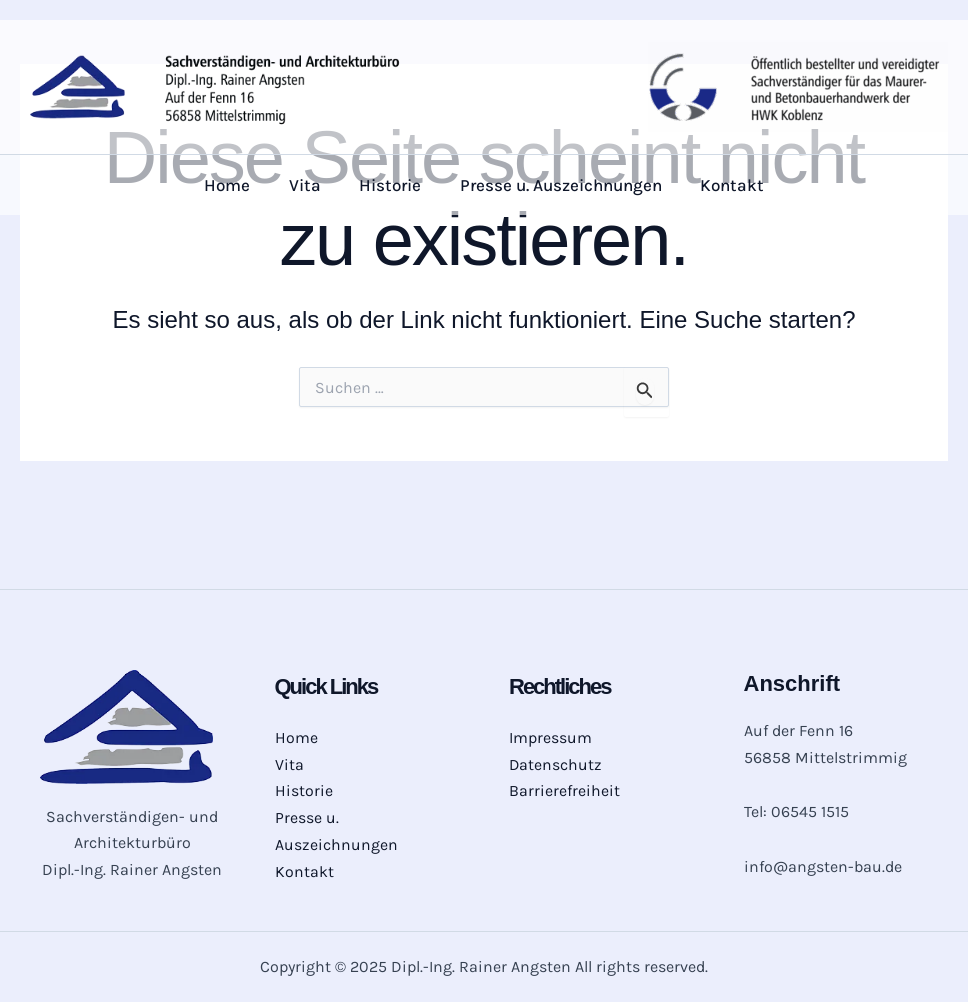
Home (236, 185)
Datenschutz (556, 763)
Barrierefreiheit (564, 790)
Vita (309, 185)
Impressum (550, 737)
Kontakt (723, 185)
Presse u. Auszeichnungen (556, 185)
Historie (390, 185)
